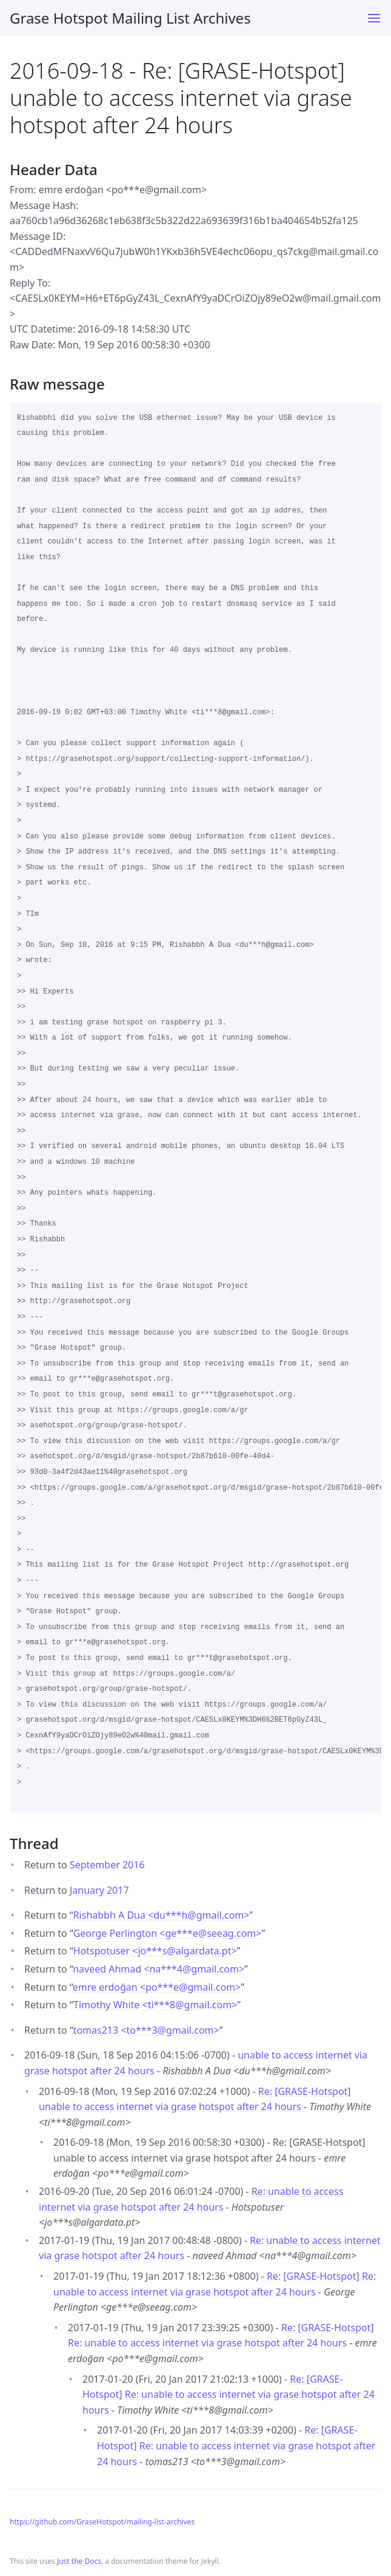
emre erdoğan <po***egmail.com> (157, 1987)
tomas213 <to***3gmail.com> (146, 2030)
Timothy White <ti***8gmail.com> (155, 2004)
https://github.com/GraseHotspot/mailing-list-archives (102, 2522)
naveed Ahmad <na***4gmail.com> (158, 1969)
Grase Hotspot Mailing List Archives (130, 18)
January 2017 (99, 1890)
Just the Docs (79, 2561)
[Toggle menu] (374, 18)
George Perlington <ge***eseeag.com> (167, 1933)
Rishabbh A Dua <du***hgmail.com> (161, 1915)
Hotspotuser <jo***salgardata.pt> (155, 1950)
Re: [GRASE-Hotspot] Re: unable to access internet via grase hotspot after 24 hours (228, 2394)
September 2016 (107, 1864)
